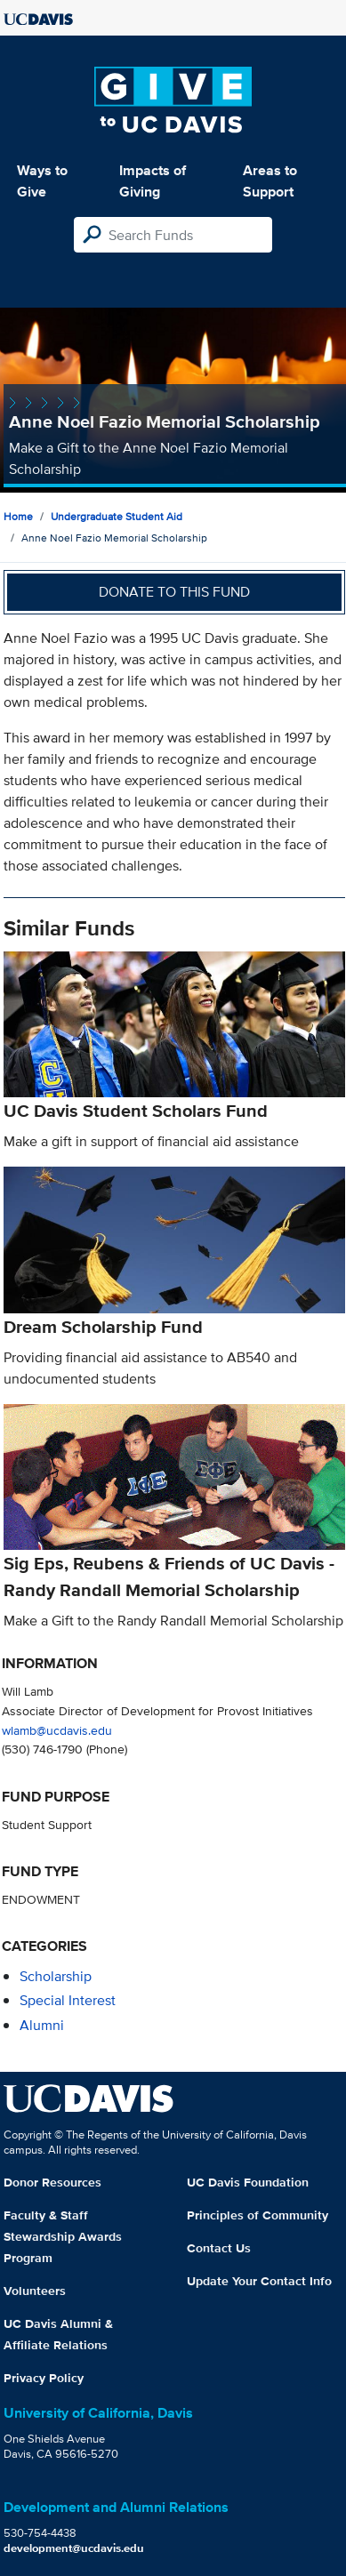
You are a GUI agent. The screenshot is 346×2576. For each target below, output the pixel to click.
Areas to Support (270, 181)
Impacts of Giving (152, 181)
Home (18, 516)
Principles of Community (257, 2215)
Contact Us (219, 2248)
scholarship (56, 1976)
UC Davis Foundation (248, 2182)
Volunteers (35, 2290)
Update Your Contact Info (259, 2281)
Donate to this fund (174, 592)
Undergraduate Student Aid (116, 516)
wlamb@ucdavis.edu (57, 1730)
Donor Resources (52, 2182)
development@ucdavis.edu (74, 2548)
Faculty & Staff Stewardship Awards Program (63, 2236)
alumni (42, 2025)
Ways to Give (42, 181)
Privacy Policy (44, 2378)
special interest (68, 2000)
